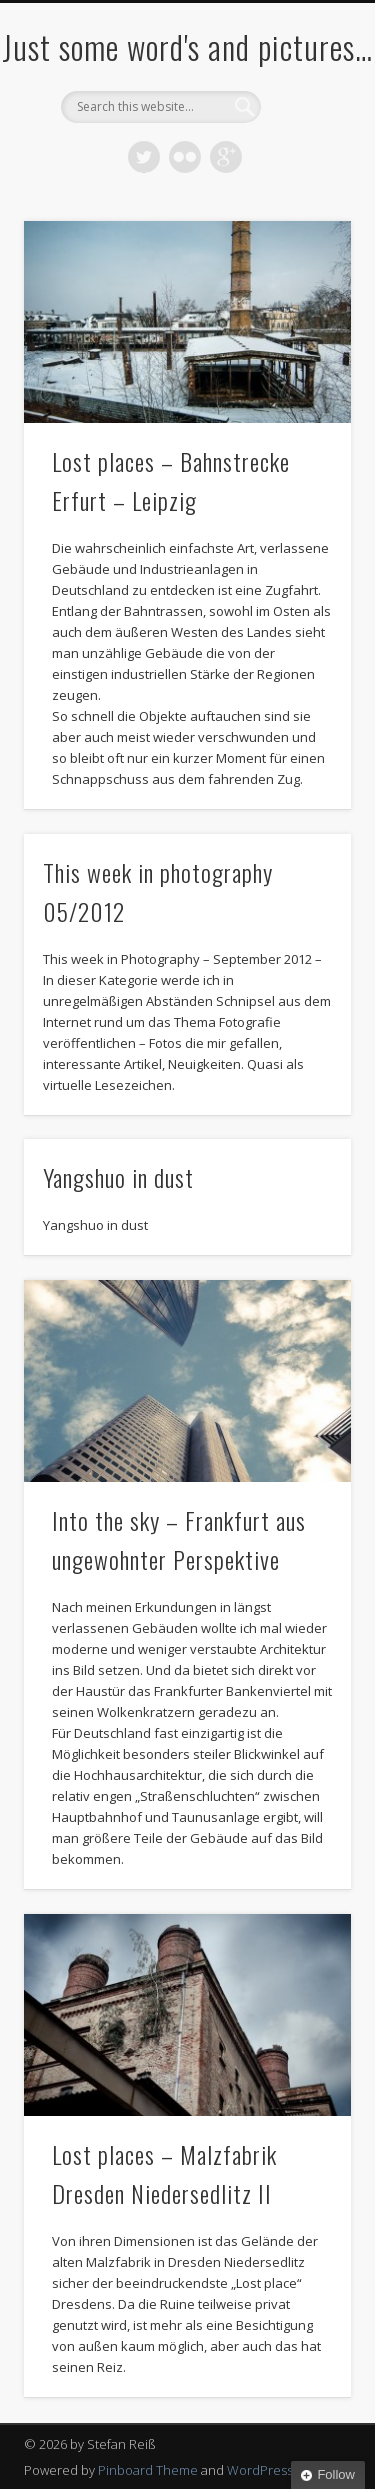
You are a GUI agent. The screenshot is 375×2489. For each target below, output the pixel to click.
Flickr (185, 157)
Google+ (226, 157)
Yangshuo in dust (118, 1177)
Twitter (144, 157)
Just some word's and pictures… (187, 46)
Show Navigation (303, 179)
